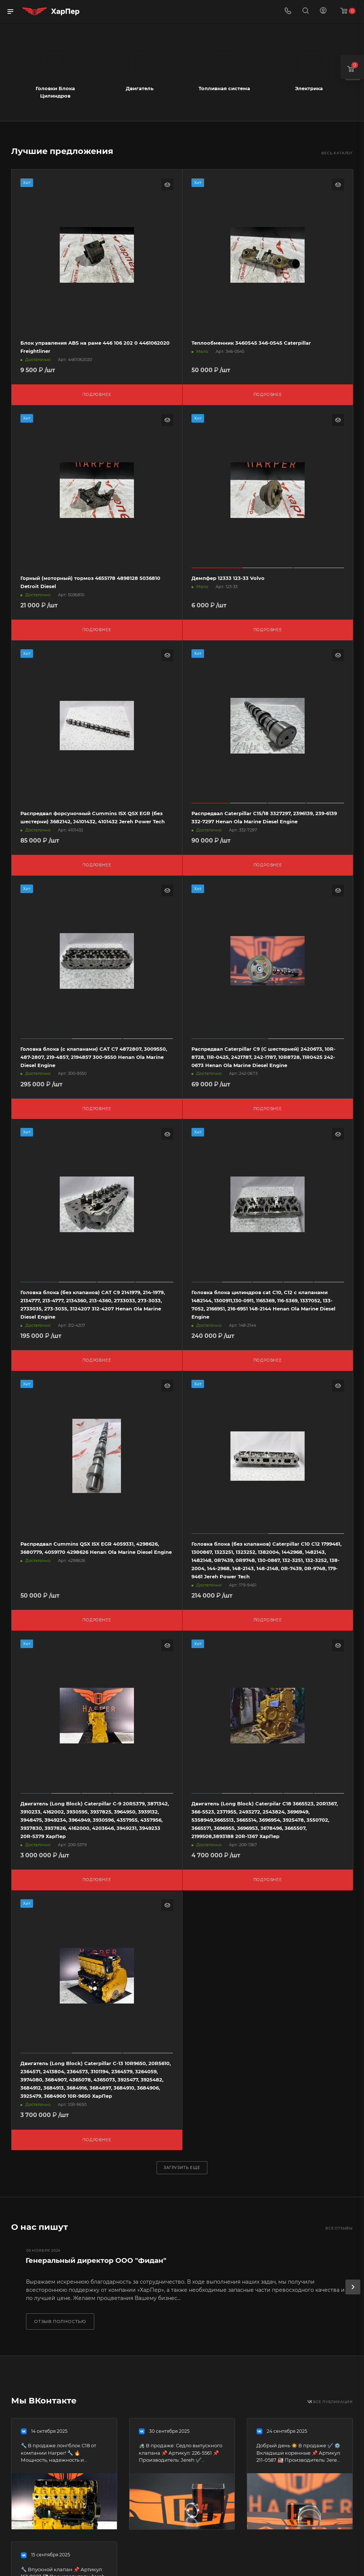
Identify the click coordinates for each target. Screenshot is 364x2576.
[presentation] (352, 2287)
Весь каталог (337, 153)
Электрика (309, 88)
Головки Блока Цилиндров (55, 92)
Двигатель (140, 88)
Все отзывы (339, 2228)
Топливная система (224, 88)
